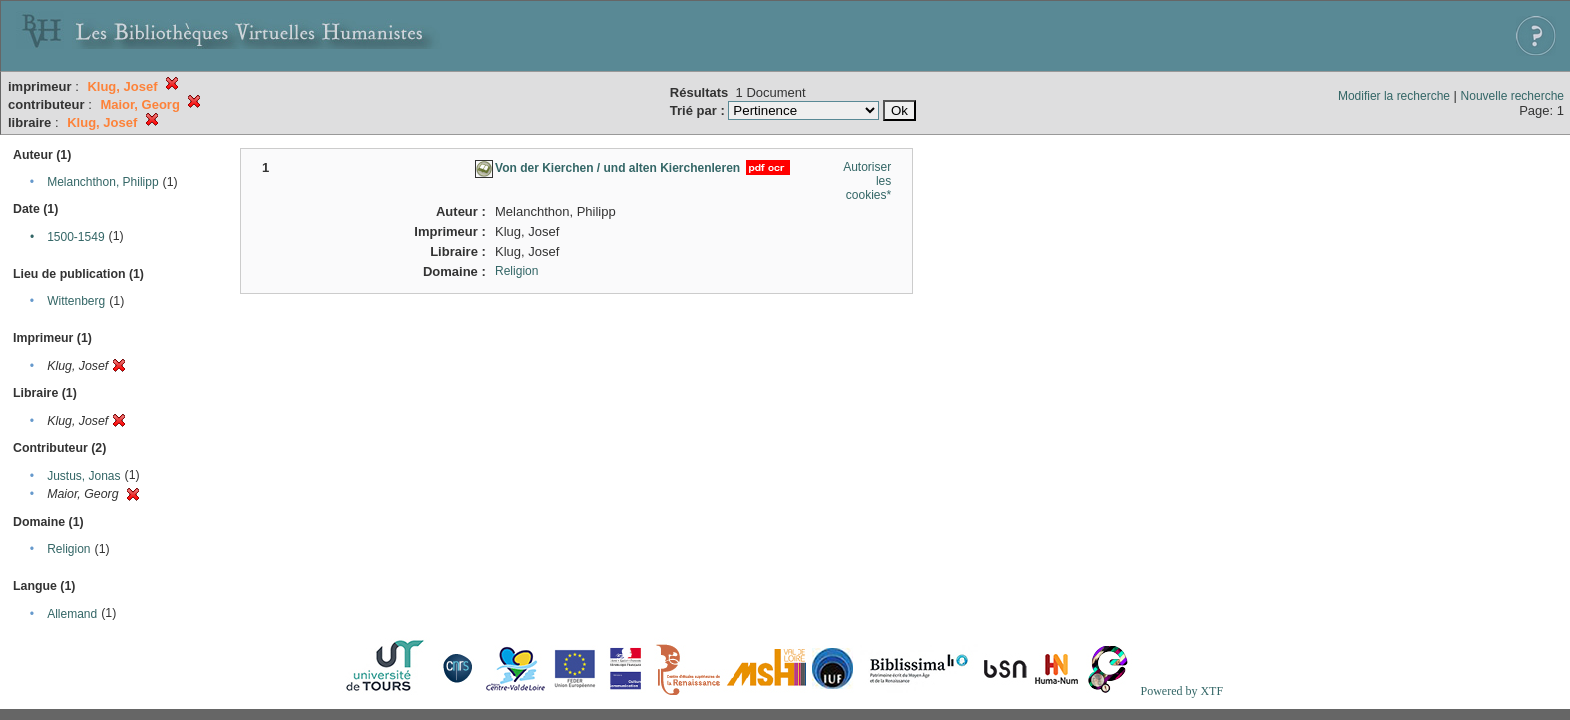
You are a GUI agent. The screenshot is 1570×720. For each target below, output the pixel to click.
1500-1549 (75, 237)
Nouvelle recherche (1512, 96)
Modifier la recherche (1394, 96)
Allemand (72, 614)
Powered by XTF (1181, 691)
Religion (68, 549)
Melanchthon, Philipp (102, 182)
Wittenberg (76, 301)
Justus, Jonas (83, 476)
